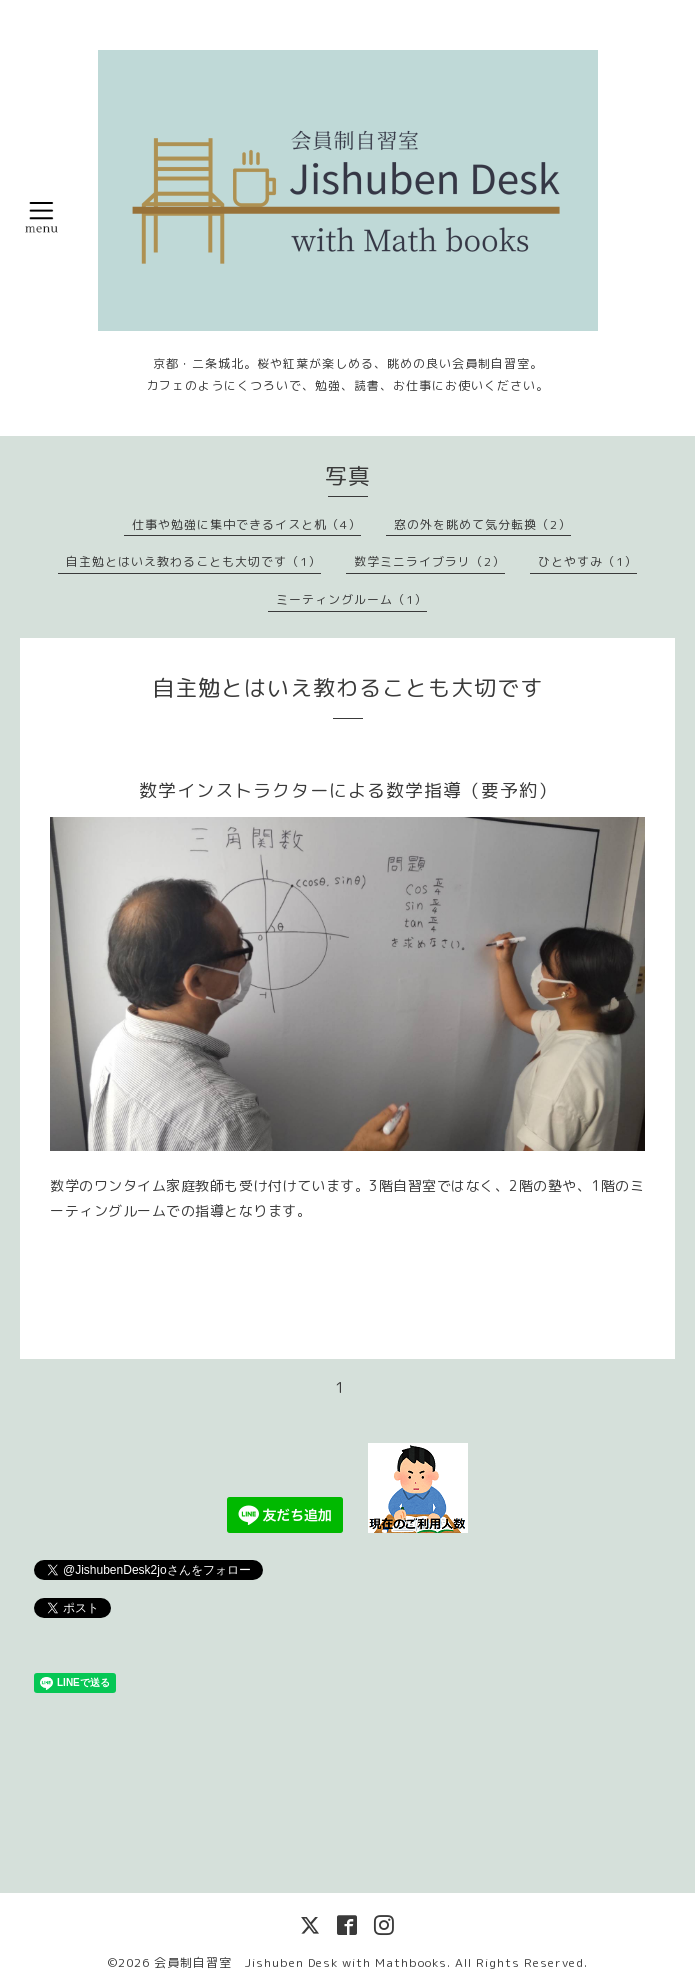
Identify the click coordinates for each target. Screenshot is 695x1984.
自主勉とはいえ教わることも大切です (347, 687)
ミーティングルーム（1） (351, 599)
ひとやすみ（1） (587, 561)
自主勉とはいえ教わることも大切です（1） (193, 561)
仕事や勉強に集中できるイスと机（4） (246, 524)
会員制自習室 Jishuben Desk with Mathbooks (300, 1962)
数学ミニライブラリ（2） (429, 561)
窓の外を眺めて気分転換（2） (482, 524)
